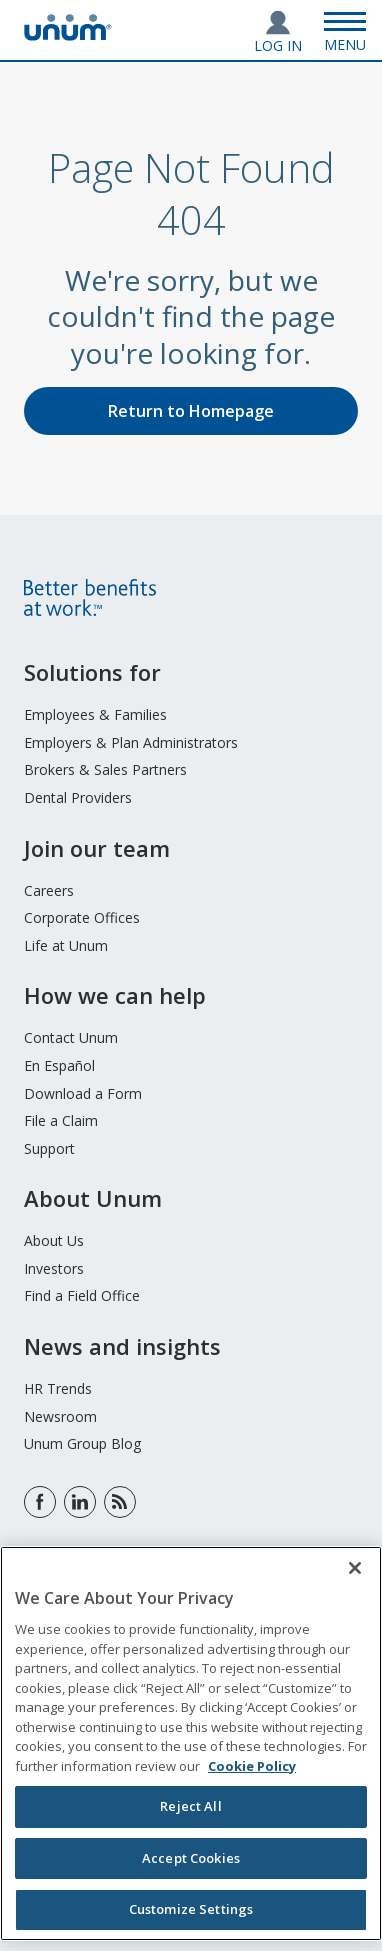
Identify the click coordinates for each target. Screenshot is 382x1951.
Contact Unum (71, 1037)
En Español (59, 1065)
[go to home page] (68, 35)
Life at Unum (66, 945)
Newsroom (60, 1416)
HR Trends (58, 1388)
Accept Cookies (191, 1858)
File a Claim (61, 1120)
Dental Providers (78, 797)
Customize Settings (191, 1909)
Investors (54, 1268)
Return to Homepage (191, 411)
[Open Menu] (345, 30)
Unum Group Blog (82, 1443)
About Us (54, 1240)
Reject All (190, 1806)
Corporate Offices (82, 917)
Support (49, 1148)
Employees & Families (95, 714)
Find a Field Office (82, 1295)
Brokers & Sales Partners (105, 769)
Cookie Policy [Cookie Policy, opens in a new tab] (252, 1766)
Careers (49, 890)
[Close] (355, 1568)
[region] (191, 1743)
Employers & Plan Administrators (131, 742)
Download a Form (83, 1093)
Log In (278, 45)
